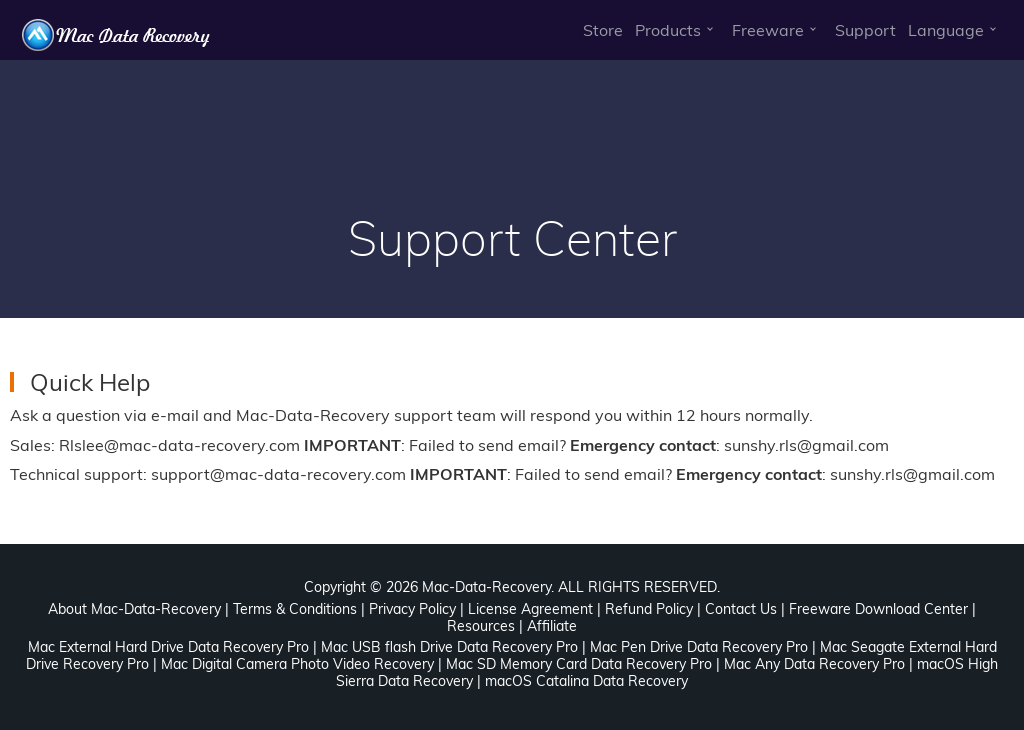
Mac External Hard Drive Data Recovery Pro (168, 647)
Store (603, 30)
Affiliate (552, 626)
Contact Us (741, 609)
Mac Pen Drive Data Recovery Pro (699, 647)
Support (865, 30)
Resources (481, 626)
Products (668, 30)
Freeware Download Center (878, 609)
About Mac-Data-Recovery (134, 609)
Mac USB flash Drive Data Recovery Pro (449, 647)
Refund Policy (649, 609)
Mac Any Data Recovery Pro (814, 664)
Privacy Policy (412, 609)
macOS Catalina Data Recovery (586, 681)
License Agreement (530, 609)
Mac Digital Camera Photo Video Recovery (297, 664)
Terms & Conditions (295, 609)
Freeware (768, 30)
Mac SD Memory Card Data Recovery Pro (579, 664)
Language (946, 30)
